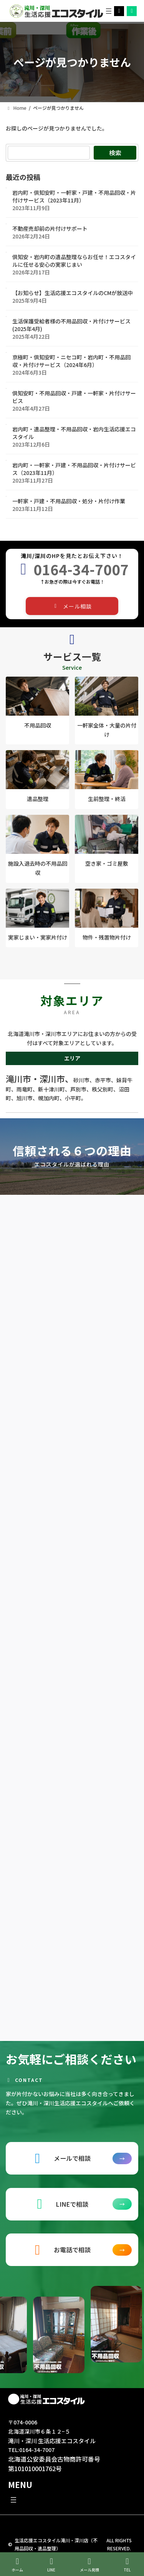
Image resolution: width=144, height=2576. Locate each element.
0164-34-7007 (81, 569)
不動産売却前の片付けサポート (50, 228)
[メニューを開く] (108, 11)
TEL (127, 2564)
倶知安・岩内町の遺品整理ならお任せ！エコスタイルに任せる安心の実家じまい (74, 260)
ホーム (17, 2564)
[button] (72, 606)
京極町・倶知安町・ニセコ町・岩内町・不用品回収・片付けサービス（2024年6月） (71, 361)
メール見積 (89, 2564)
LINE (51, 2564)
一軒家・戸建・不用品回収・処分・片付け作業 (68, 501)
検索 (115, 152)
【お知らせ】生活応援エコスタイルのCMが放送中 (72, 293)
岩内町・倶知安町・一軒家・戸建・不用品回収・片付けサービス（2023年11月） (74, 196)
